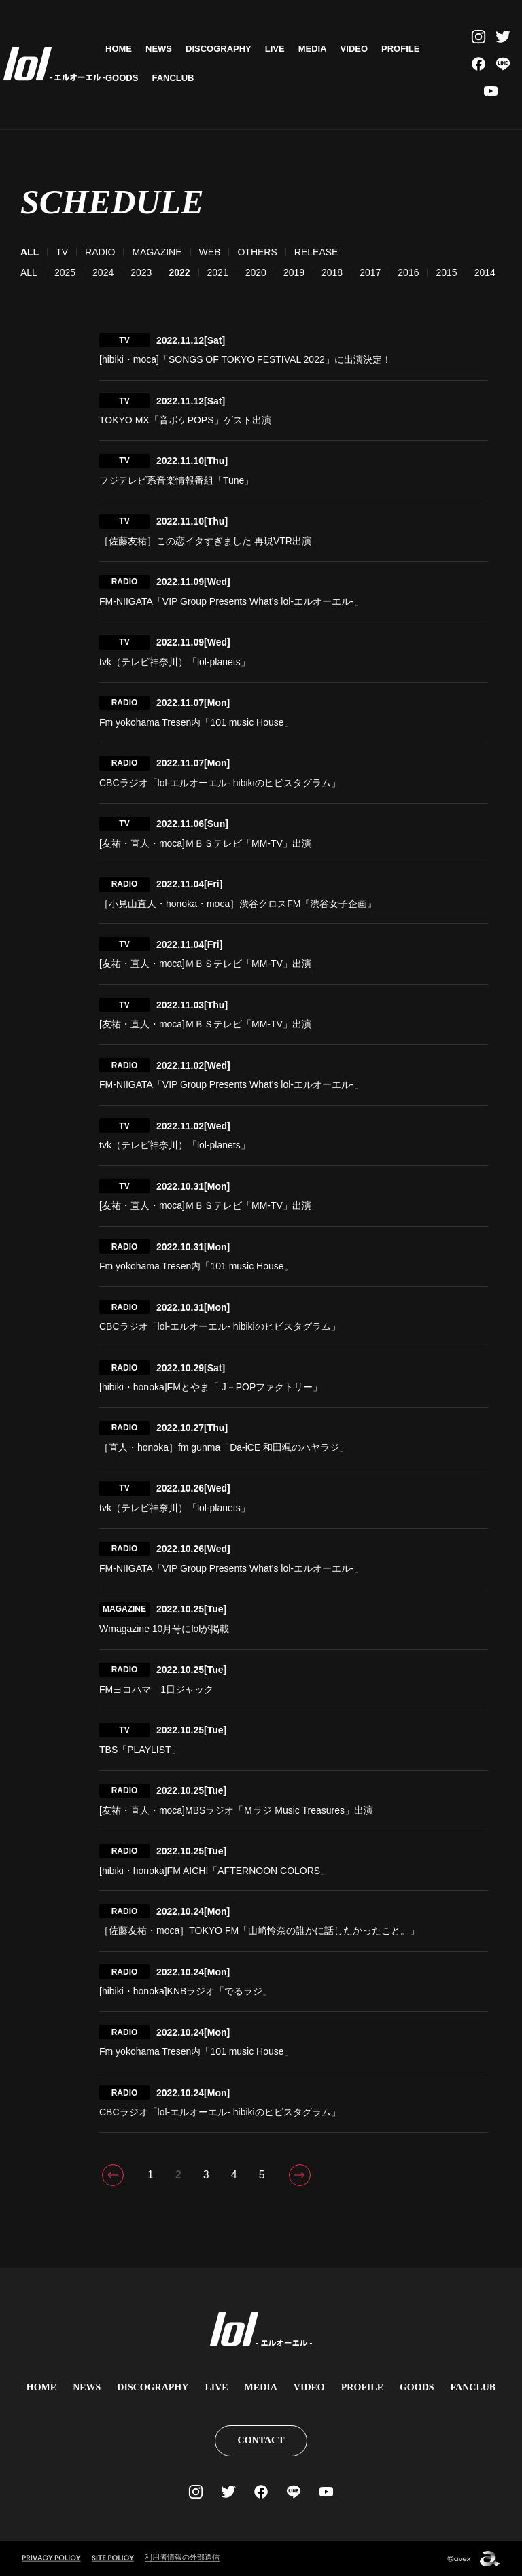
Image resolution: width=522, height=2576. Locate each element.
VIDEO (354, 48)
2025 (64, 272)
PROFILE (400, 48)
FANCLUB (173, 78)
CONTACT (261, 2440)
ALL (28, 272)
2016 (408, 272)
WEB (210, 252)
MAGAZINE (156, 252)
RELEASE (316, 252)
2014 (484, 272)
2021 (217, 272)
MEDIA (312, 48)
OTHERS (257, 252)
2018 (332, 272)
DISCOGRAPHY (218, 48)
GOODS (121, 78)
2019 (293, 272)
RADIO (100, 252)
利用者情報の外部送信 (182, 2557)
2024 (103, 272)
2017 (370, 272)
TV (62, 252)
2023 (141, 272)
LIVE (275, 48)
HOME (118, 48)
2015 (446, 272)
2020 (255, 272)
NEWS (158, 48)
